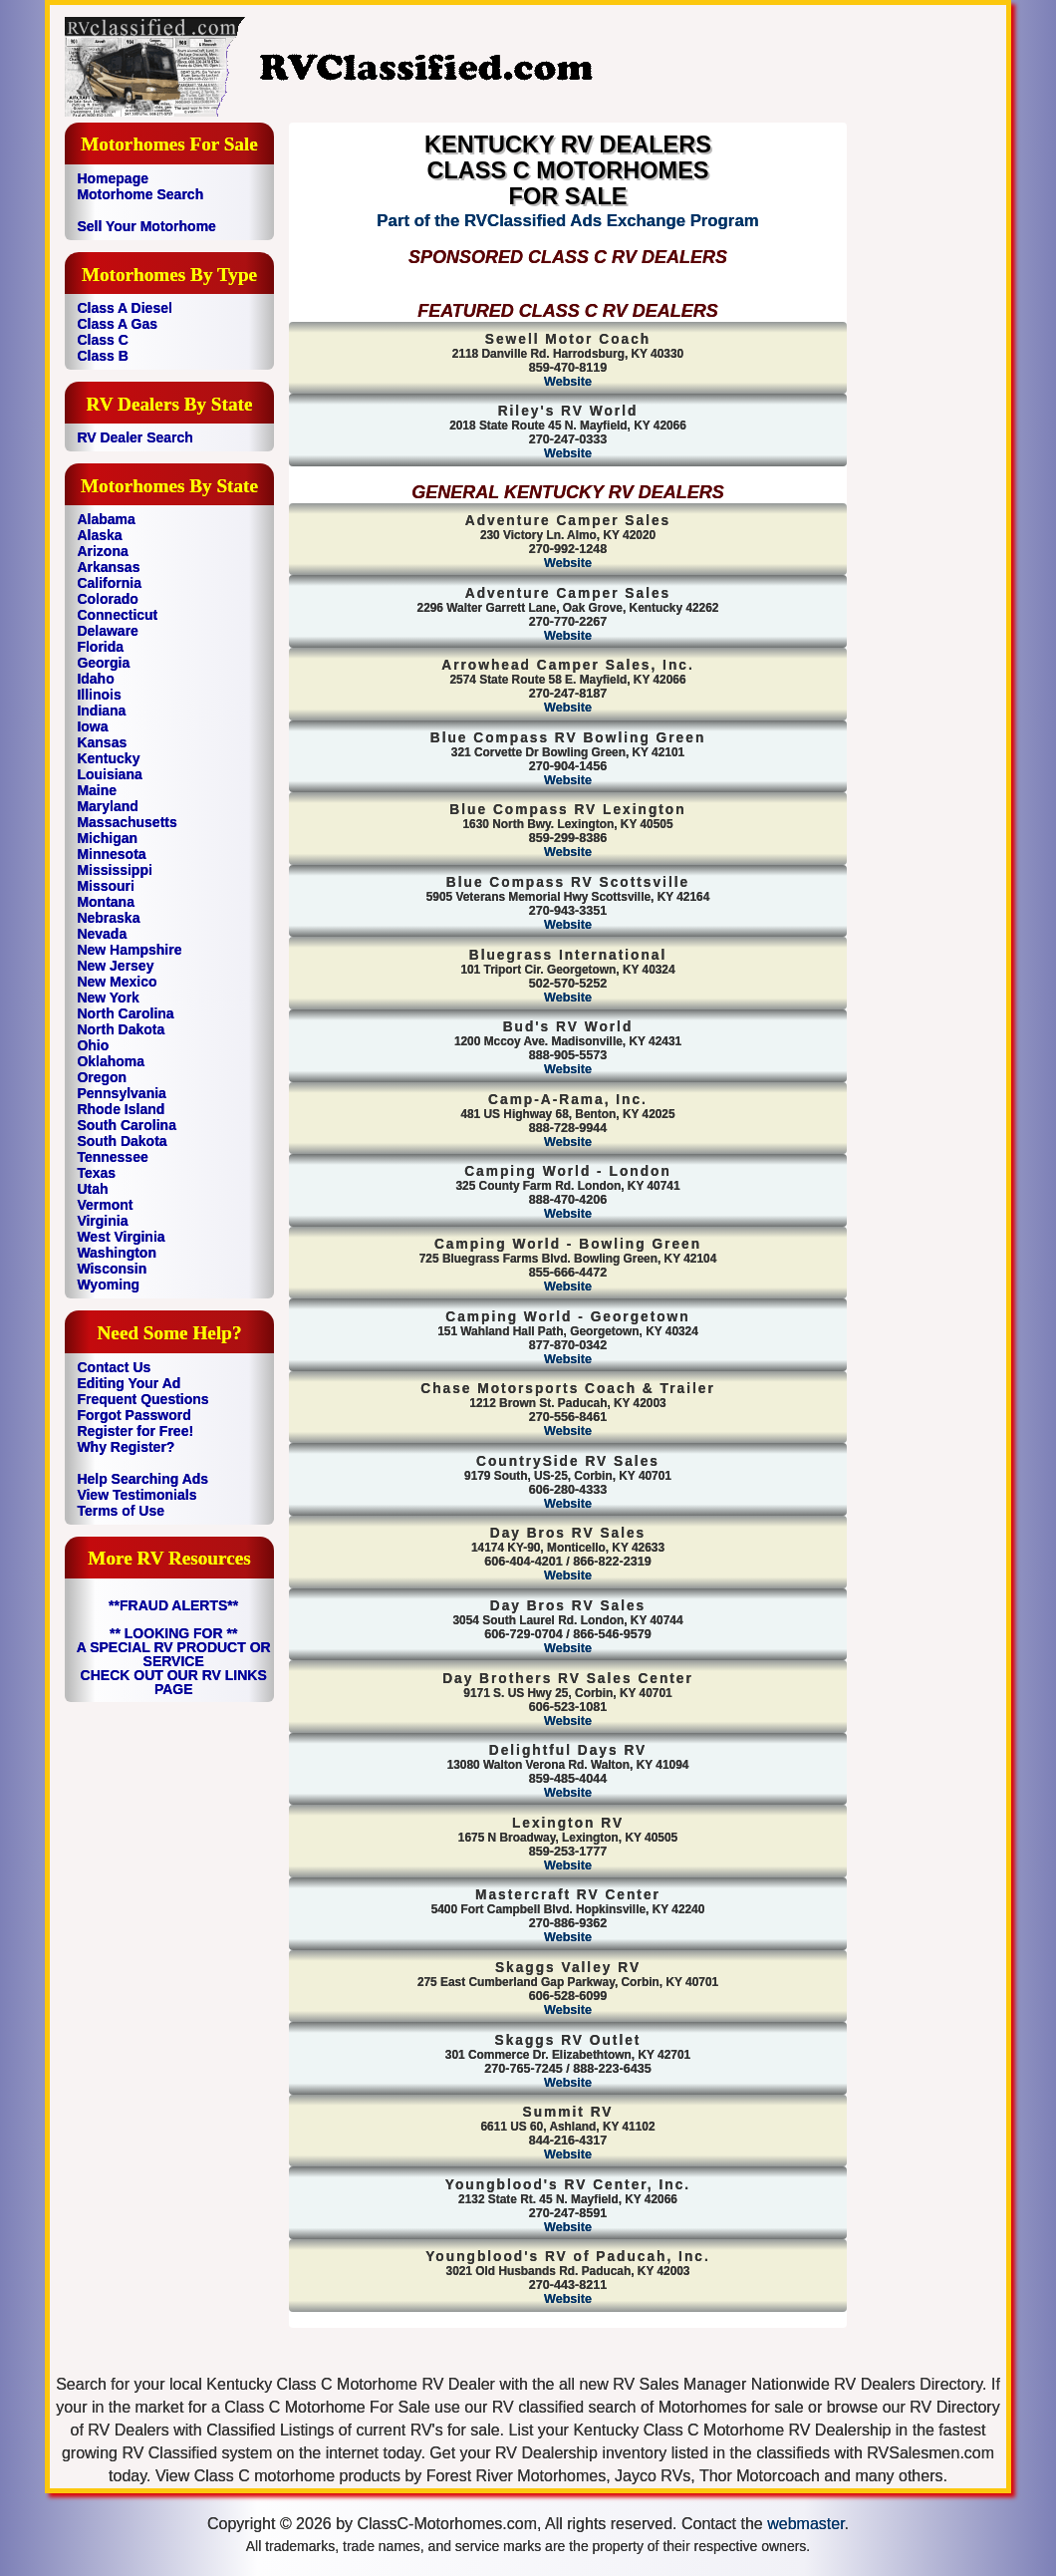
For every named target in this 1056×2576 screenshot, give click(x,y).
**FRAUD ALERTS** (173, 1605)
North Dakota (120, 1029)
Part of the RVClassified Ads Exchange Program (567, 220)
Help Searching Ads (142, 1479)
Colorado (107, 599)
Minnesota (111, 854)
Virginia (102, 1221)
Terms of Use (120, 1511)
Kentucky (108, 758)
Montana (105, 902)
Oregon (102, 1077)
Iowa (92, 726)
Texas (96, 1173)
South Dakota (121, 1141)
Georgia (103, 663)
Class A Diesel (124, 308)
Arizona (102, 551)
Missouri (105, 886)
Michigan (107, 838)
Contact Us (113, 1367)
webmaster (805, 2523)
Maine (97, 790)
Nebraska (108, 918)
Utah (92, 1189)
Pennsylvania (121, 1093)
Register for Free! (135, 1431)
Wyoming (108, 1284)
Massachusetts (126, 822)
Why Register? (125, 1447)
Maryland (107, 806)
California (109, 583)
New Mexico (116, 982)
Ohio (93, 1045)
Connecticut (117, 615)
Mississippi (114, 870)
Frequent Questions (142, 1399)
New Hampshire (129, 950)
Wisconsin (111, 1269)
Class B (102, 356)
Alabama (105, 519)
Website (568, 382)
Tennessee (112, 1157)
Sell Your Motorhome (146, 226)
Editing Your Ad (128, 1383)
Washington (116, 1253)
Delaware (107, 631)
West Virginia (120, 1237)
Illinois (99, 695)
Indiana (101, 710)
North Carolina (125, 1013)
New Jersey (115, 966)
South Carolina (126, 1125)
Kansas (102, 742)
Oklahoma (110, 1061)
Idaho (95, 679)
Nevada (102, 934)
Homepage (112, 178)
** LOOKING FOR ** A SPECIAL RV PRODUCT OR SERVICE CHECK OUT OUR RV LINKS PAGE (174, 1661)
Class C (102, 340)
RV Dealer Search (134, 437)
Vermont (104, 1205)
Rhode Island (120, 1109)
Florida (100, 647)
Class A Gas (117, 324)
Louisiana (109, 774)
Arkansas (108, 567)
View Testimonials (136, 1495)
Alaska (99, 535)
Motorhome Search (140, 194)
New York (108, 997)
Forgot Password (133, 1415)
